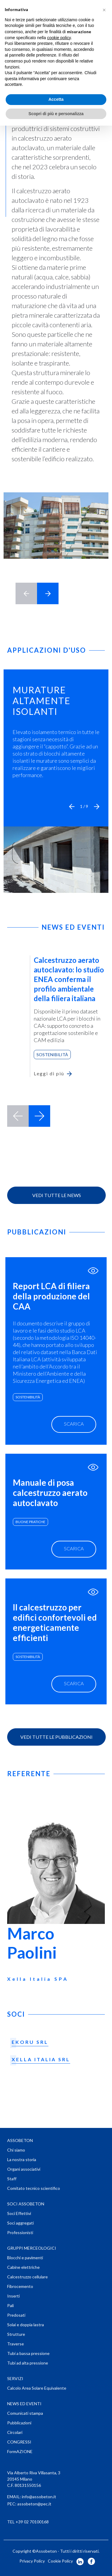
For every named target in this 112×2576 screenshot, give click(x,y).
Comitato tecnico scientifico (33, 2188)
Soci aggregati (20, 2222)
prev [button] (18, 1116)
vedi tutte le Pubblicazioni (56, 1737)
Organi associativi (23, 2169)
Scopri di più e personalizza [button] (55, 113)
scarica (74, 1423)
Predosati (16, 2315)
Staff (11, 2178)
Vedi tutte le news (56, 1195)
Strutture (16, 2334)
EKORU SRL (30, 2042)
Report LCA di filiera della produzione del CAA (51, 1296)
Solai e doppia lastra (25, 2324)
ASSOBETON (20, 2140)
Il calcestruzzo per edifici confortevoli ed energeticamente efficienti (55, 1622)
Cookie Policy (60, 2560)
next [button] (39, 1116)
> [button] (48, 593)
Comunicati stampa (25, 2413)
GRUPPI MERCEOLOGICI (31, 2248)
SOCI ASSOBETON (25, 2203)
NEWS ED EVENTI (24, 2403)
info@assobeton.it (39, 2496)
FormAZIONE (20, 2451)
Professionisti (20, 2232)
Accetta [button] (56, 99)
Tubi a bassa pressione (28, 2353)
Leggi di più (49, 1073)
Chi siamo (16, 2149)
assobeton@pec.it (34, 2503)
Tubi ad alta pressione (27, 2362)
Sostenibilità (52, 1054)
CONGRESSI (19, 2441)
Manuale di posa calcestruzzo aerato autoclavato (50, 1492)
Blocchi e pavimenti (25, 2257)
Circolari (14, 2432)
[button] (72, 806)
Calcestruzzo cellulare (27, 2276)
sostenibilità (28, 1397)
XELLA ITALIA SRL (41, 2059)
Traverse (15, 2343)
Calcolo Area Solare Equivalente (36, 2388)
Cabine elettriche (23, 2267)
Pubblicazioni (19, 2422)
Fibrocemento (20, 2286)
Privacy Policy (32, 2560)
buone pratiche (30, 1522)
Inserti (13, 2295)
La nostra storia (21, 2159)
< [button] (26, 593)
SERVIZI (15, 2378)
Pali (10, 2305)
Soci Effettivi (19, 2213)
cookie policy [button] (59, 37)
